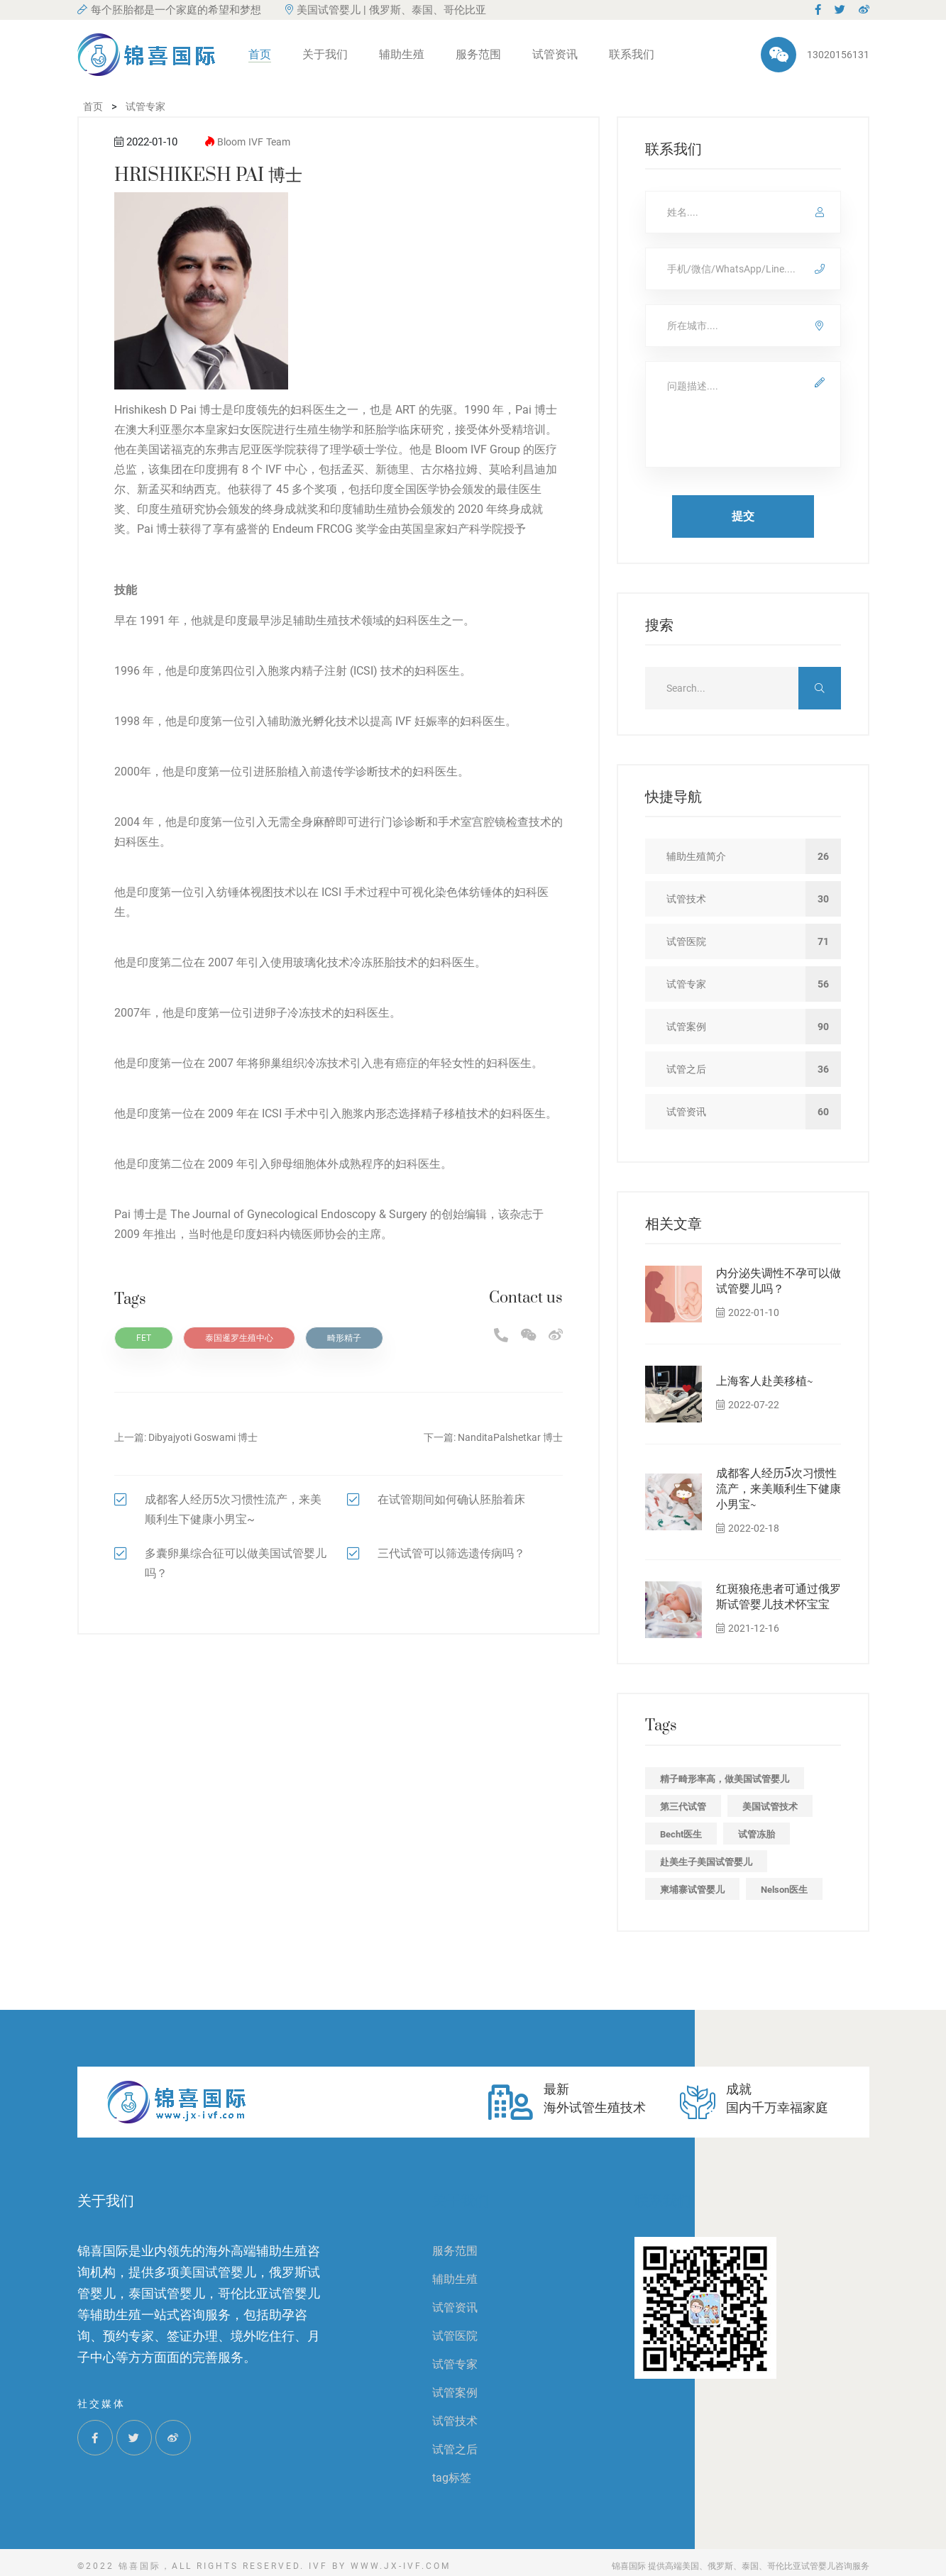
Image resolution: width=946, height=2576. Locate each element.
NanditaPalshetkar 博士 (510, 1437)
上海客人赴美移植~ (764, 1381)
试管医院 (455, 2336)
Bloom (231, 142)
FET (143, 1338)
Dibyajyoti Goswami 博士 (203, 1437)
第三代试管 (683, 1806)
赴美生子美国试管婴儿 (706, 1862)
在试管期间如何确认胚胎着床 (451, 1499)
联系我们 (631, 54)
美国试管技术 (770, 1806)
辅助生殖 (401, 54)
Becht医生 (681, 1834)
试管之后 (455, 2449)
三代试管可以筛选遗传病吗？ (451, 1553)
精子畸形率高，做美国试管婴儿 (724, 1779)
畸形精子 (344, 1338)
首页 (259, 54)
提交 (743, 516)
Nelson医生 (784, 1889)
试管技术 (455, 2421)
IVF (255, 142)
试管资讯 (555, 54)
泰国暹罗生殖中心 (239, 1338)
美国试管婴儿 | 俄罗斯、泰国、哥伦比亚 (385, 10)
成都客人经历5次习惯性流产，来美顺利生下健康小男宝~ (778, 1489)
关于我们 (325, 54)
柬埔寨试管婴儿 (692, 1889)
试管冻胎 (756, 1834)
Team (278, 142)
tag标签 (451, 2477)
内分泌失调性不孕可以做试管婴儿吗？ (778, 1281)
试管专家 (455, 2364)
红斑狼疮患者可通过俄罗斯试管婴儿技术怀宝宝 (778, 1597)
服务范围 (478, 54)
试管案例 (455, 2392)
